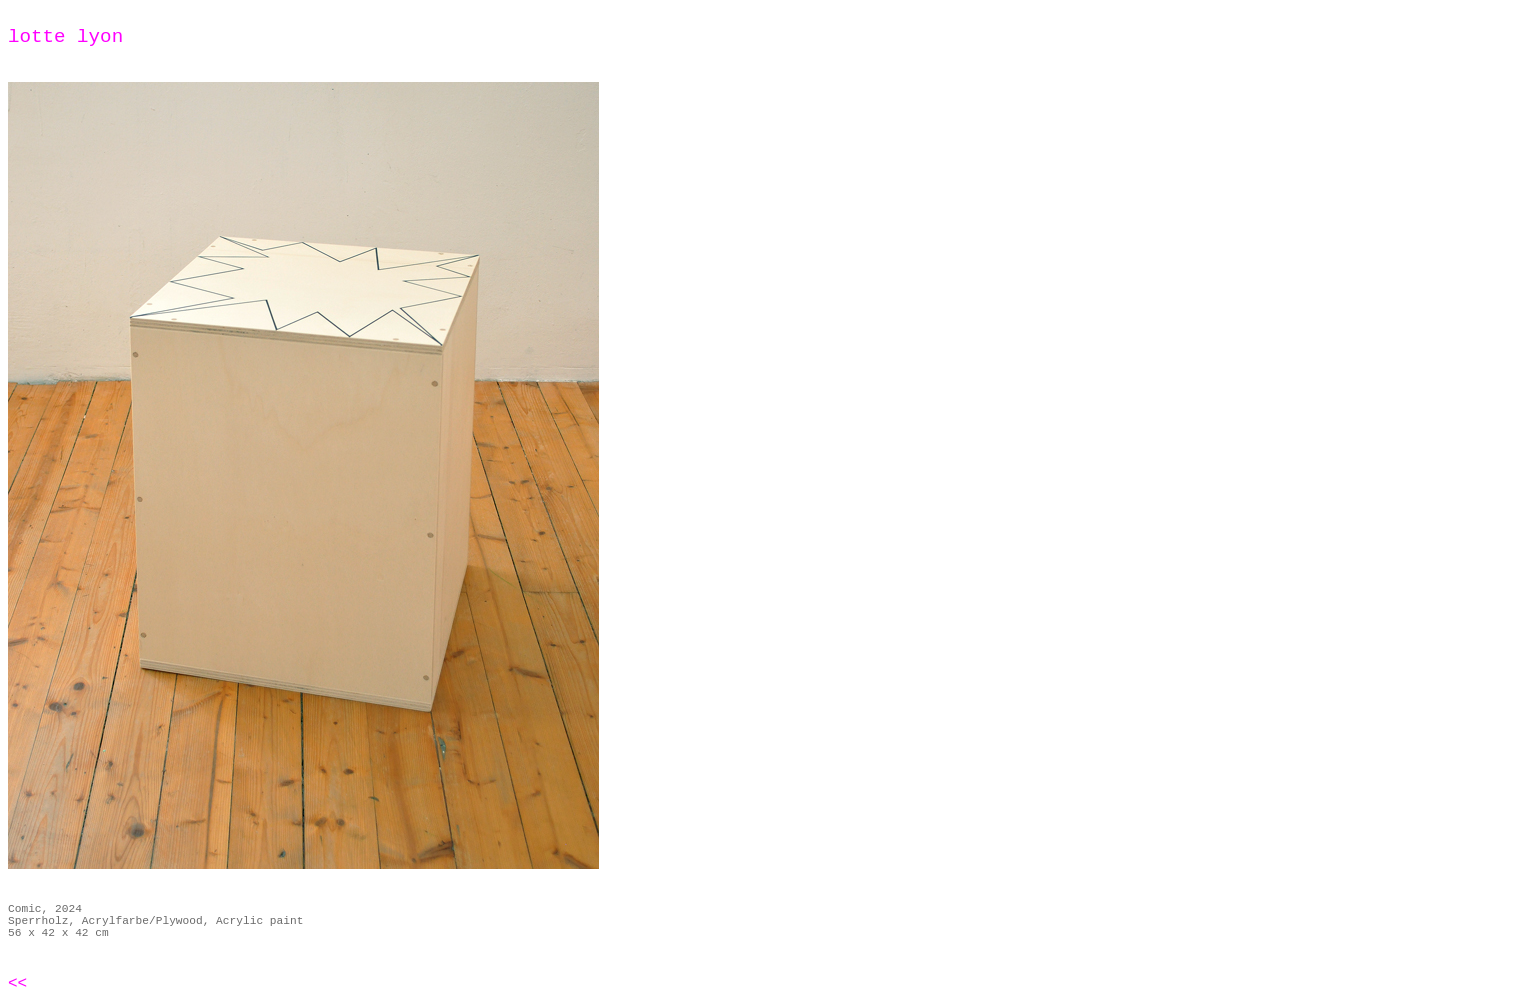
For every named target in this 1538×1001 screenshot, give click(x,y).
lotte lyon (65, 37)
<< (17, 984)
